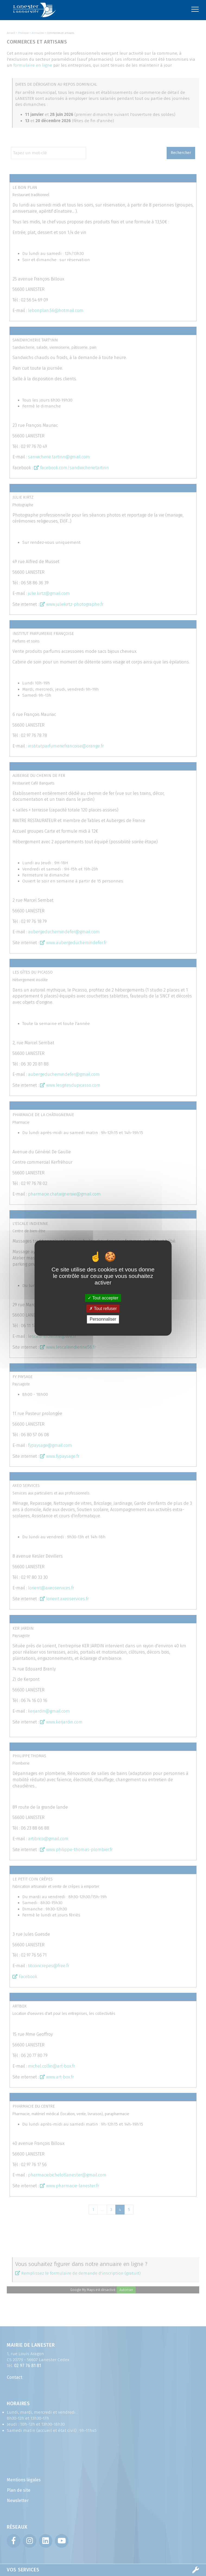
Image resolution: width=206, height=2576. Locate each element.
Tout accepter (103, 1298)
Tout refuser (103, 1308)
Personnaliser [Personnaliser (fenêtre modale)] (103, 1319)
